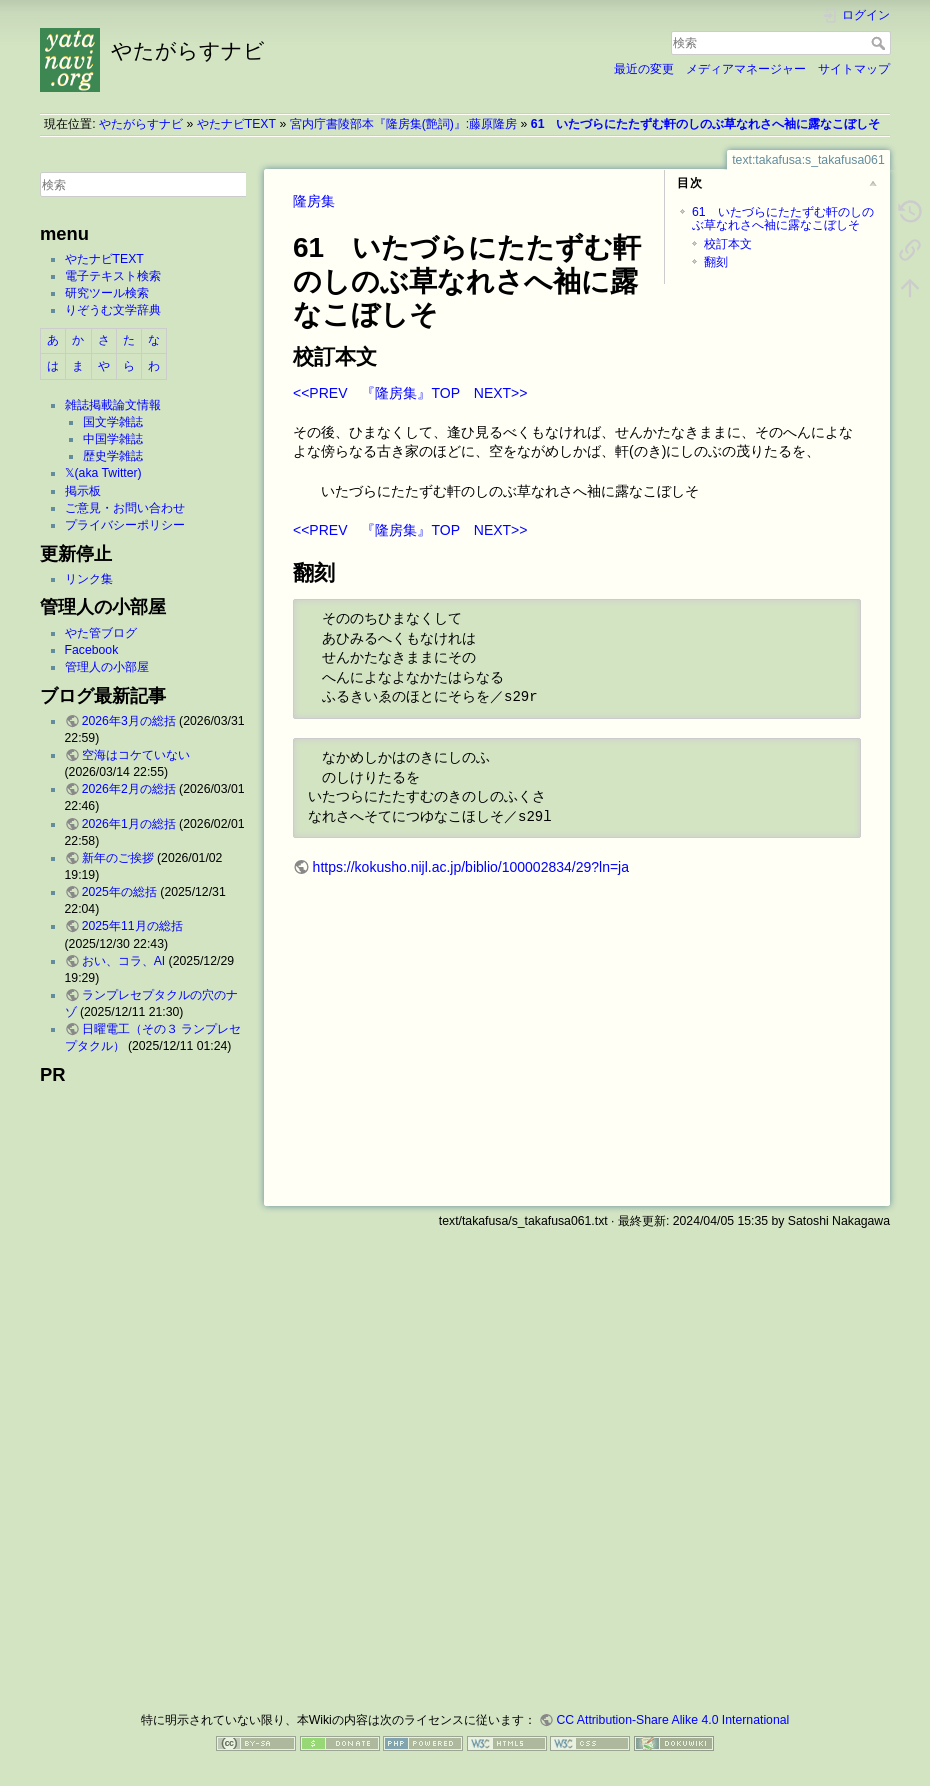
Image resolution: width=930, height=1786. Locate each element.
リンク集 (89, 579)
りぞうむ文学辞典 (113, 310)
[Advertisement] (143, 1392)
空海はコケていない (136, 755)
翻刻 (716, 262)
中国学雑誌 (113, 439)
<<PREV (320, 393)
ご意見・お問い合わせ (125, 508)
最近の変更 (644, 69)
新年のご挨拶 (118, 858)
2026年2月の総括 (129, 789)
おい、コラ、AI (124, 961)
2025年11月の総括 (132, 926)
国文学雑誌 (113, 422)
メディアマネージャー (746, 69)
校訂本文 (728, 244)
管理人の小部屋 (107, 667)
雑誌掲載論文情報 (113, 405)
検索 (880, 43)
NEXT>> (501, 393)
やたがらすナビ (141, 124)
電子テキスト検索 (113, 276)
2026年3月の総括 (129, 721)
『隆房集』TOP (410, 393)
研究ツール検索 (107, 293)
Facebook (92, 650)
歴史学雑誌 (113, 456)
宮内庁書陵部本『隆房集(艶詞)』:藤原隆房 (404, 124)
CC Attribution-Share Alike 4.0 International (672, 1720)
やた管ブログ (101, 633)
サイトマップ (854, 69)
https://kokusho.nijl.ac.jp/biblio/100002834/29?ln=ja (471, 867)
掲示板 (83, 491)
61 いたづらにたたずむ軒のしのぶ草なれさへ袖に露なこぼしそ (706, 124)
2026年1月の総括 (129, 824)
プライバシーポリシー (125, 525)
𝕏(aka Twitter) (103, 473)
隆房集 (314, 201)
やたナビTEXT (236, 124)
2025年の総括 (119, 892)
